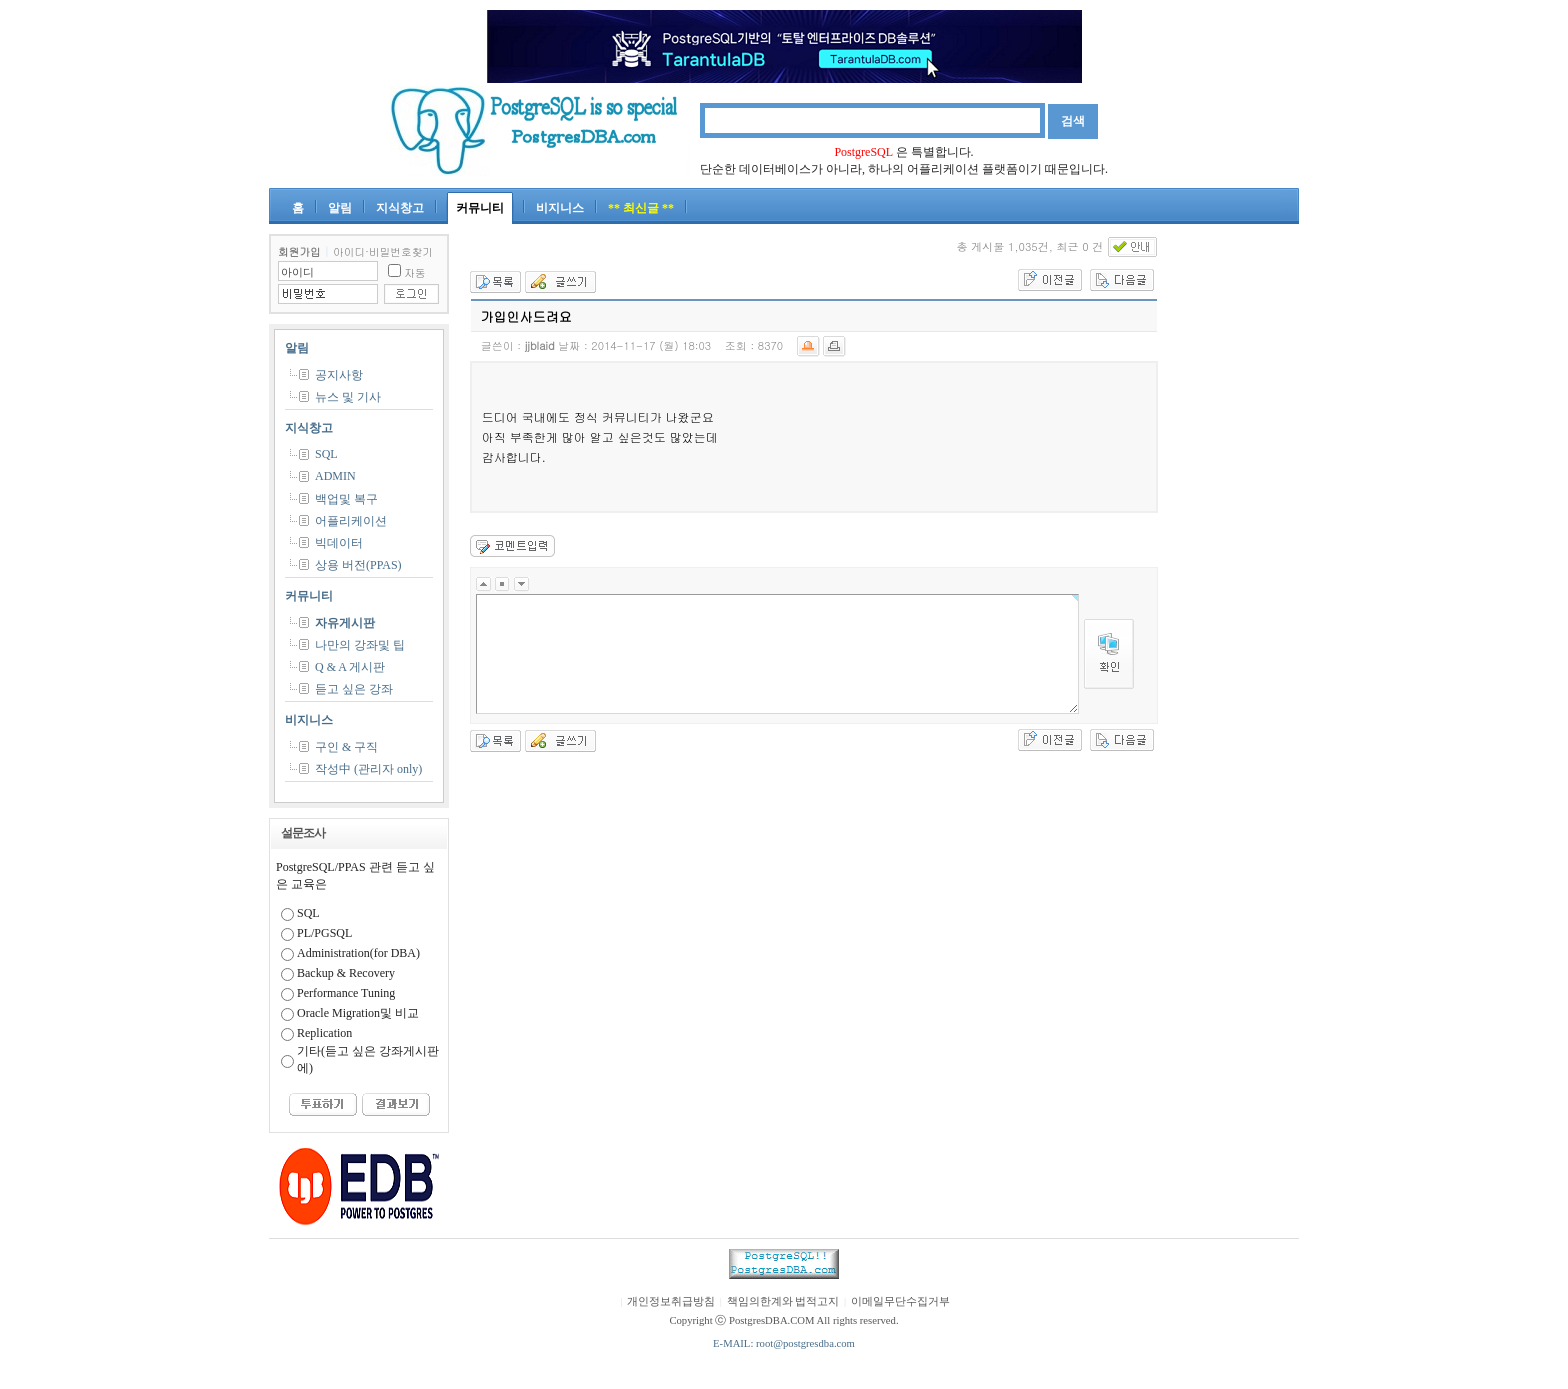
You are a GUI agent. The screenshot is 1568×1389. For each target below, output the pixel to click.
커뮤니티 (480, 208)
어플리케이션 (351, 521)
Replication (324, 1033)
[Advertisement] (1239, 534)
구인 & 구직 (346, 747)
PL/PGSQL (324, 933)
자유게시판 (345, 623)
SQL (326, 454)
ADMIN (335, 476)
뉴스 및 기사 (348, 397)
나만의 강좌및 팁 (360, 645)
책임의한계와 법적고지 (783, 1301)
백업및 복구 (346, 499)
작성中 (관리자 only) (368, 769)
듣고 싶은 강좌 (354, 689)
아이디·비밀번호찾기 (383, 251)
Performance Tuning (346, 993)
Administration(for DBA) (358, 953)
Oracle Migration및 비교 (358, 1013)
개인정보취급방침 (671, 1301)
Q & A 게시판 (350, 667)
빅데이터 (339, 543)
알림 (340, 208)
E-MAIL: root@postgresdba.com (784, 1343)
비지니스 (560, 208)
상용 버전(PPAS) (358, 565)
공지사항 (339, 375)
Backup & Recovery (346, 973)
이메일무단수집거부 (900, 1301)
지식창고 (400, 208)
